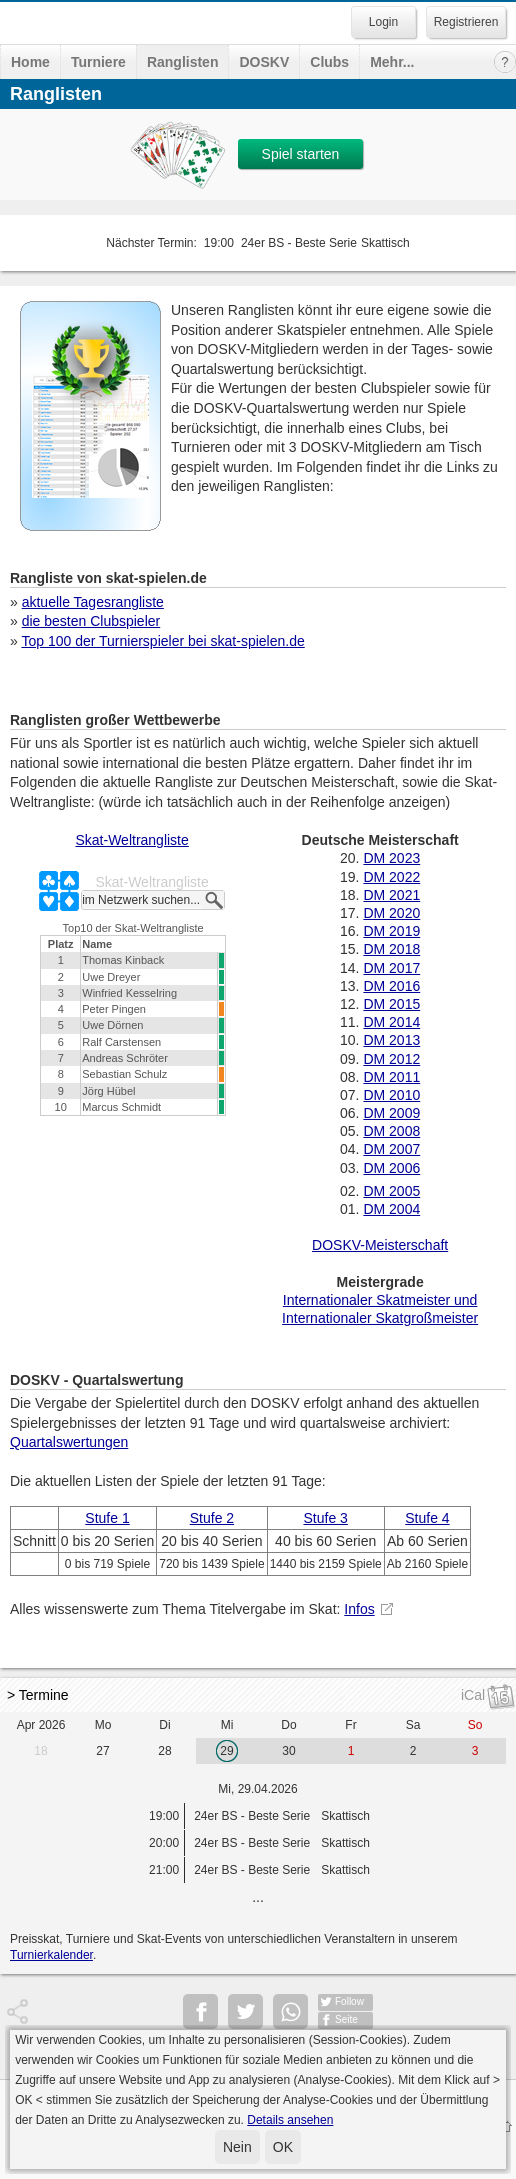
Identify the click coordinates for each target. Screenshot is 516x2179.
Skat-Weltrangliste (131, 840)
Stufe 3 (326, 1518)
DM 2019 (391, 931)
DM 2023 (391, 858)
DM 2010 (391, 1095)
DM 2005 (391, 1191)
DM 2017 (391, 968)
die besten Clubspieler (91, 621)
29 (226, 1751)
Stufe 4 (427, 1518)
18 (40, 1751)
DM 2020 (391, 913)
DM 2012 (391, 1059)
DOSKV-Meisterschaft (380, 1245)
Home (30, 62)
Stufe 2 (212, 1518)
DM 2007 (391, 1149)
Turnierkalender (51, 1955)
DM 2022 (391, 877)
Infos (359, 1609)
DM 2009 (391, 1113)
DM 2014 (391, 1022)
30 (288, 1751)
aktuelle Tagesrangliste (93, 602)
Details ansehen (290, 2120)
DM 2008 (391, 1131)
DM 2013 (391, 1040)
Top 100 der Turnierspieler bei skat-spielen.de (162, 641)
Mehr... (392, 62)
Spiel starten (301, 154)
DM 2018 (391, 949)
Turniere (98, 62)
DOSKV (264, 62)
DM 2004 (391, 1209)
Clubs (329, 62)
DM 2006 (391, 1168)
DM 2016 (391, 986)
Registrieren (466, 22)
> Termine (38, 1695)
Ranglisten (183, 62)
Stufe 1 (107, 1518)
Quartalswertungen (69, 1442)
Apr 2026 (41, 1725)
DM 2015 (391, 1004)
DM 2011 (391, 1077)
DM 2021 (391, 895)
